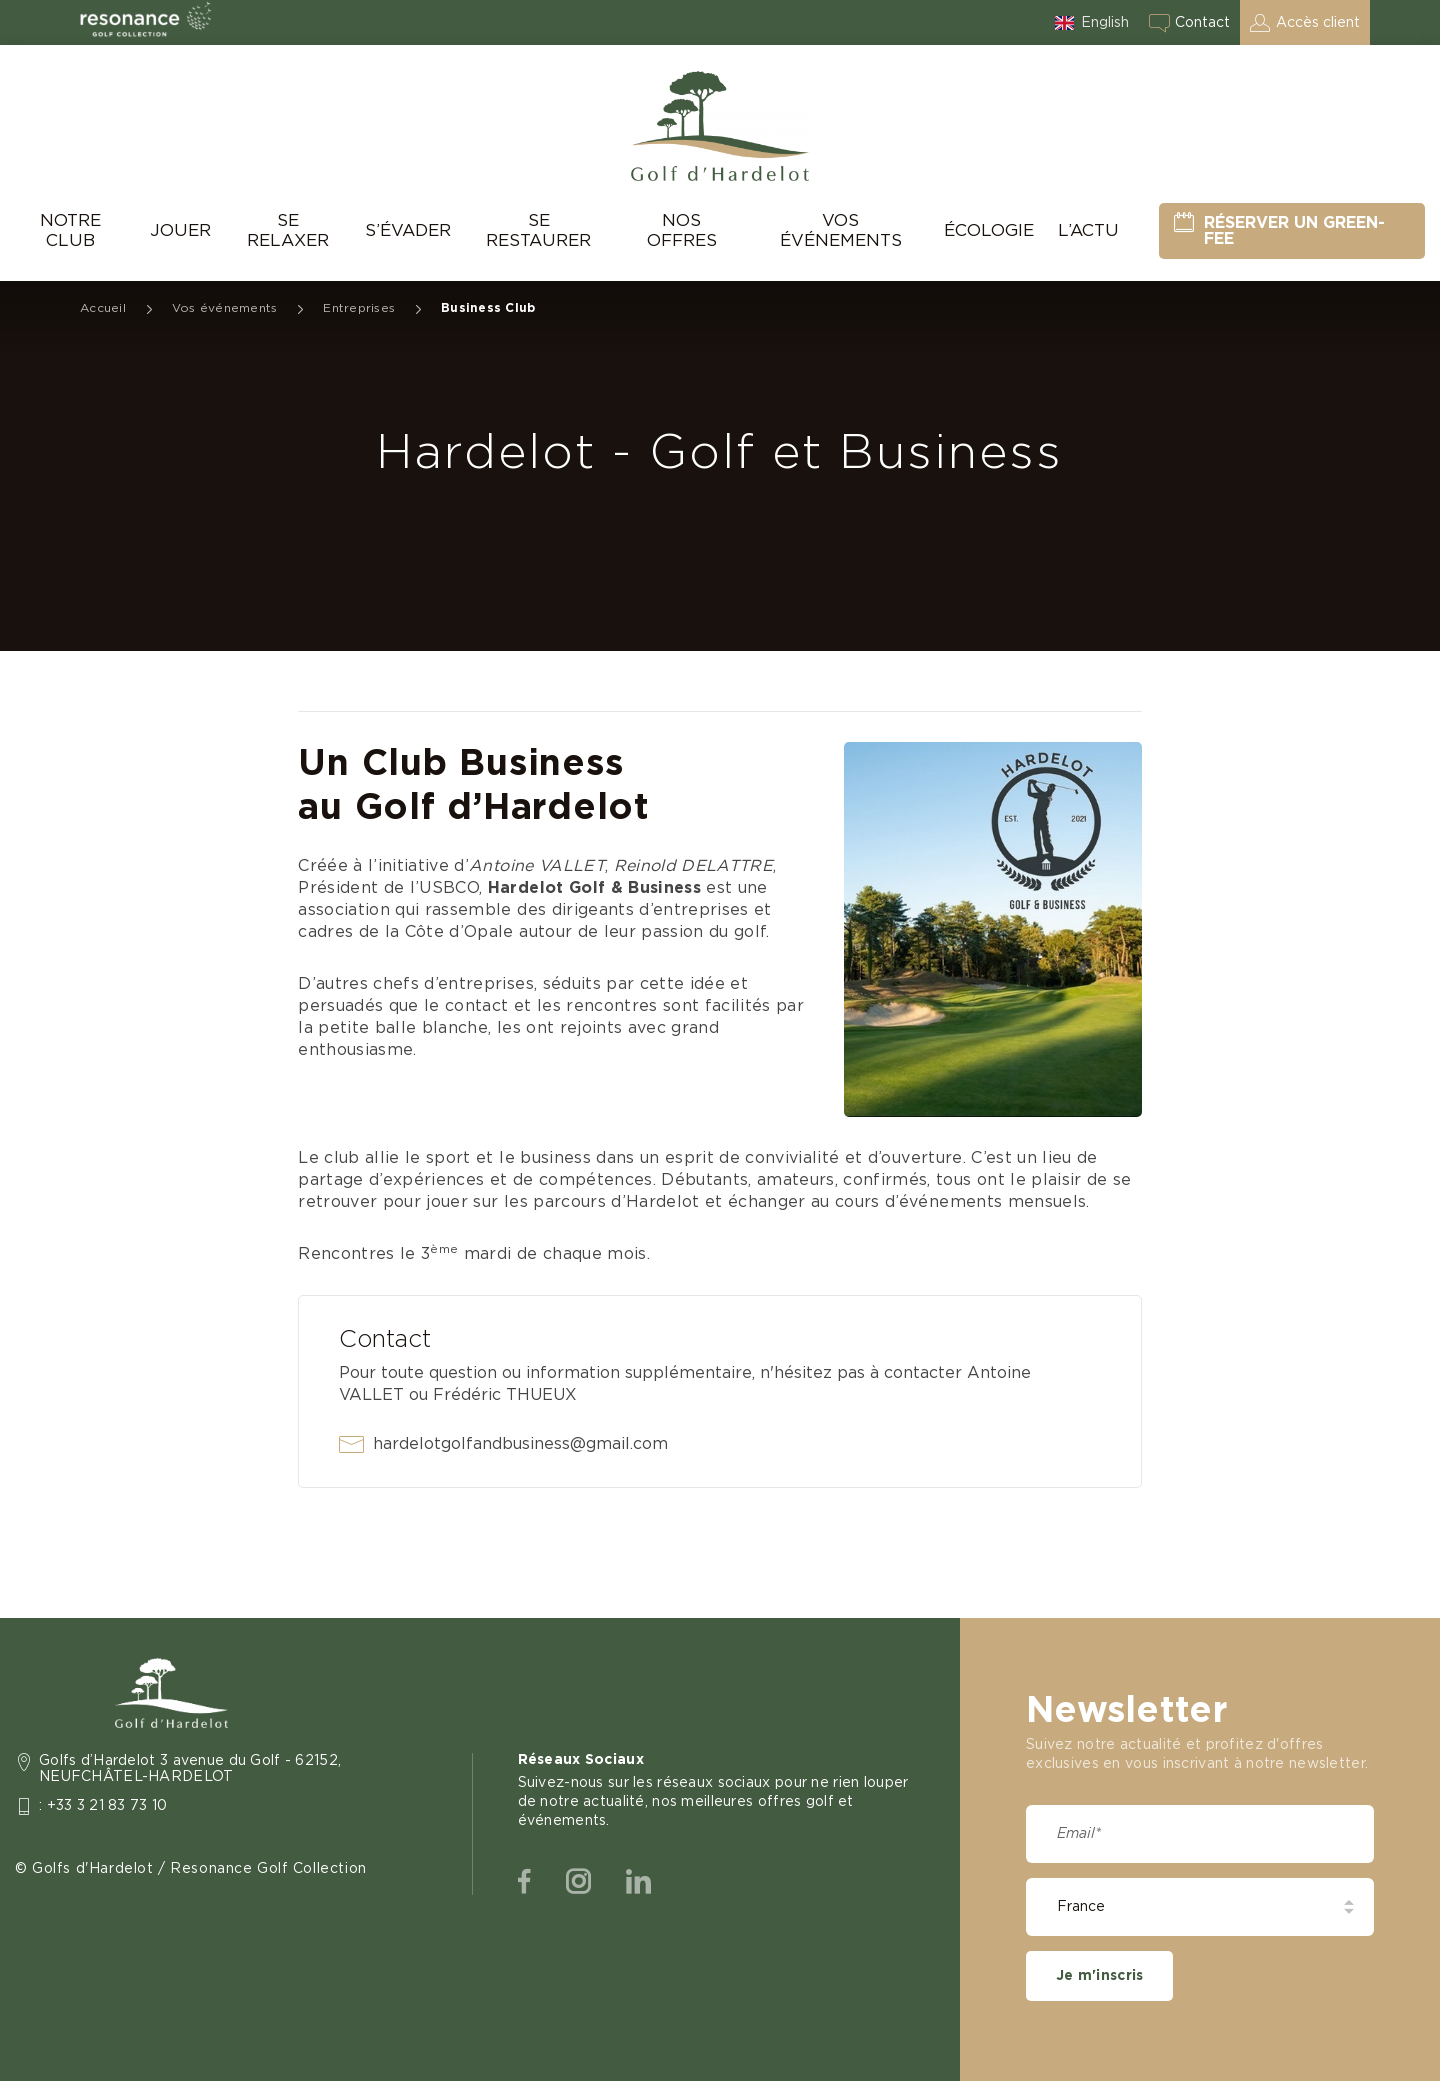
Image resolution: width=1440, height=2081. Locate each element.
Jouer (180, 230)
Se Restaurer (538, 230)
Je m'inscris (1099, 1976)
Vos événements (841, 230)
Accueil (103, 308)
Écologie (989, 230)
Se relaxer (288, 230)
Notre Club (70, 230)
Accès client (1318, 23)
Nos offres (682, 230)
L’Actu (1088, 230)
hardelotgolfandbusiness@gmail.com (520, 1444)
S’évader (408, 230)
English (1105, 23)
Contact (1202, 23)
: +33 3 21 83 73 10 (103, 1806)
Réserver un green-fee (1294, 231)
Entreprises (359, 308)
